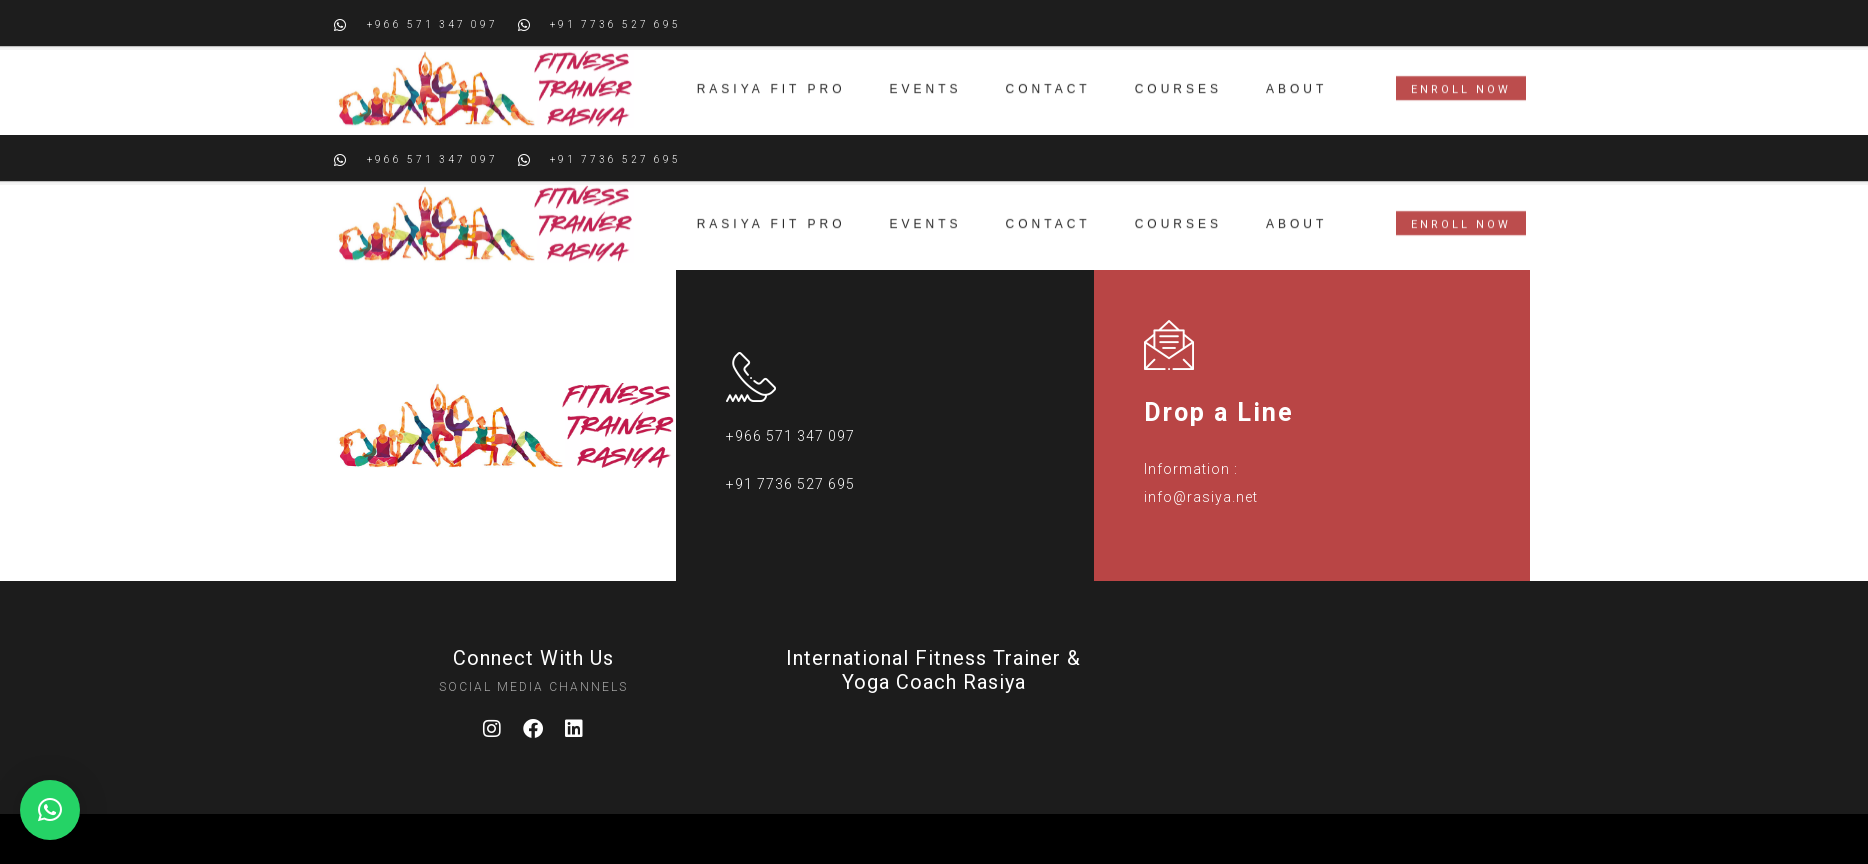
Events (926, 63)
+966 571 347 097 (790, 436)
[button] (50, 810)
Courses (1178, 63)
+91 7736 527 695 (790, 484)
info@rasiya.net (1201, 497)
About (1296, 63)
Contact (1048, 63)
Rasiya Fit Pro (771, 63)
